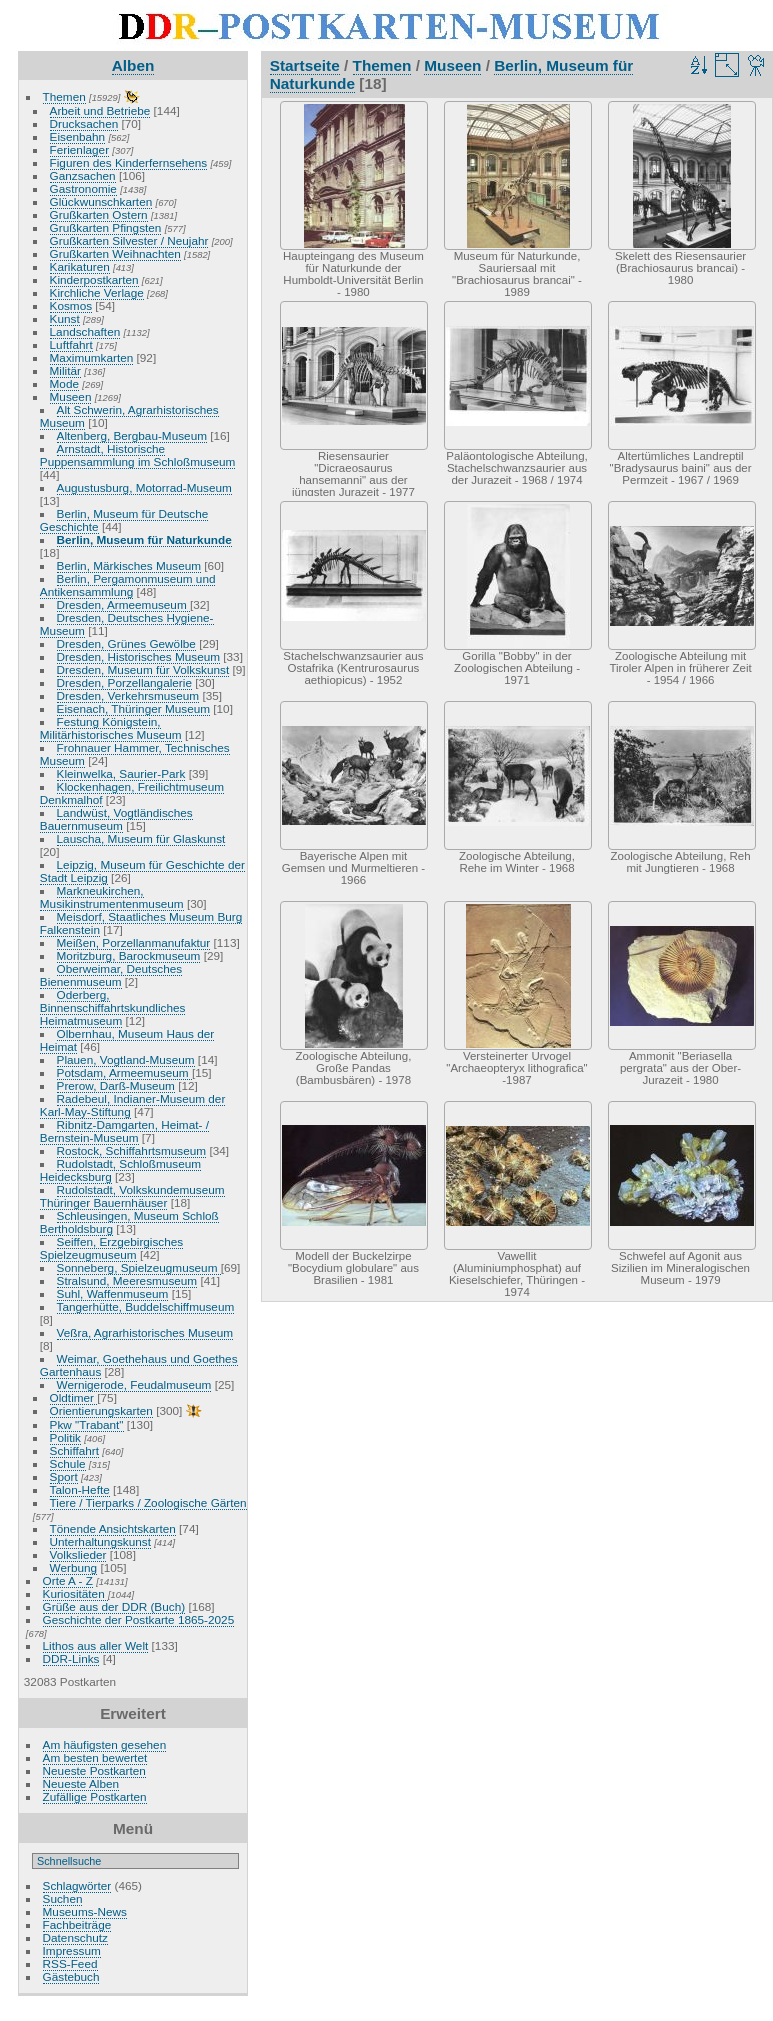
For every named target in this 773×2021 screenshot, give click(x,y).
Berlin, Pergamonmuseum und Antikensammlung (128, 585)
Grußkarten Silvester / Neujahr (129, 240)
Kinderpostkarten (94, 279)
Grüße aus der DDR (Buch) (114, 1606)
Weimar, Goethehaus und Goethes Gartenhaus (139, 1365)
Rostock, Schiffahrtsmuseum (132, 1150)
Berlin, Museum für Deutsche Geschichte (124, 520)
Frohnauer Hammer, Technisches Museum (135, 754)
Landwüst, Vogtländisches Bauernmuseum (116, 819)
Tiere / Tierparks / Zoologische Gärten (148, 1502)
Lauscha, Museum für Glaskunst (141, 838)
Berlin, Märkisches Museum (129, 565)
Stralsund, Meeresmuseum (127, 1280)
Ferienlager (80, 149)
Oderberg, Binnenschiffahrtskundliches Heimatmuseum (113, 1007)
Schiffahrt (75, 1450)
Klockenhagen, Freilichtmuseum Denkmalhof (132, 793)
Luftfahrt (71, 344)
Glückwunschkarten (101, 201)
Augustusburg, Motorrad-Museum (144, 487)
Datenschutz (75, 1937)
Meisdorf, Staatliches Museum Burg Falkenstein (141, 923)
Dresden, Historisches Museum (138, 656)
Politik (65, 1437)
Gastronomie (83, 188)
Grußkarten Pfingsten (106, 227)
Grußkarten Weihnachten (115, 253)
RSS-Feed (70, 1963)
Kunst (65, 318)
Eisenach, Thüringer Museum (133, 708)
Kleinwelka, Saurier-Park (121, 773)
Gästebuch (71, 1976)
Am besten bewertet (95, 1757)
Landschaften (85, 331)
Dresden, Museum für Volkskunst (143, 669)
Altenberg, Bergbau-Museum (132, 435)
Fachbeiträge (77, 1924)
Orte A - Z (68, 1580)
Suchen (63, 1898)
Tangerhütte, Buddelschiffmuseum (146, 1306)
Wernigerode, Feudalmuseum (134, 1384)
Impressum (72, 1950)
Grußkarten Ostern (99, 214)
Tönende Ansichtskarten (113, 1528)
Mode (64, 383)
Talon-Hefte (80, 1489)
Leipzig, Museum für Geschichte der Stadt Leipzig (142, 871)
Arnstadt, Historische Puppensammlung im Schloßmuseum (138, 455)
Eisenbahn (78, 136)
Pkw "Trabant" (87, 1424)
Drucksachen (84, 123)
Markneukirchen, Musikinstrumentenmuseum (112, 897)
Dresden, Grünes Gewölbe (126, 643)
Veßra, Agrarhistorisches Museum (145, 1332)
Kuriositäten (75, 1593)
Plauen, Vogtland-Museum (126, 1059)
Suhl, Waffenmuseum (113, 1293)
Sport (64, 1476)
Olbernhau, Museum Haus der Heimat (127, 1040)
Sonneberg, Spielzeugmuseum (139, 1267)
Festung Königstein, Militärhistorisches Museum (111, 728)
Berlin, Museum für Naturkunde (144, 539)
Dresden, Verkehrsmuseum (128, 695)
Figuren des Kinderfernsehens (129, 162)
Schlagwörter (77, 1885)
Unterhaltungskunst (100, 1541)
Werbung (74, 1567)
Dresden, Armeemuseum (123, 604)
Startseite (305, 65)
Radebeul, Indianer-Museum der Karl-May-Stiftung (133, 1105)
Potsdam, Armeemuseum (124, 1072)
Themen (64, 96)
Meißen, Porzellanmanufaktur (134, 942)
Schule (68, 1463)
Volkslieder (78, 1554)
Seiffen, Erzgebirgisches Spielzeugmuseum (111, 1248)
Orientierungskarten (101, 1410)
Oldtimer (74, 1397)
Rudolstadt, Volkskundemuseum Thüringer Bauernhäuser (132, 1196)
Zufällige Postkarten (95, 1796)
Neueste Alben (81, 1783)
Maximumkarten (92, 357)
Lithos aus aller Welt (96, 1645)
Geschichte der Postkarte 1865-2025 (139, 1619)
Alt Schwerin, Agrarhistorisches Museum (129, 416)
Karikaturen (80, 266)
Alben (133, 65)
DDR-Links (71, 1658)
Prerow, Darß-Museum (116, 1085)
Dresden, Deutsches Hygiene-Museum (127, 624)
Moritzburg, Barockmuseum (129, 955)
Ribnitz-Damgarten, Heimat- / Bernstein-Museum (124, 1131)
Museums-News (85, 1911)
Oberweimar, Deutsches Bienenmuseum (111, 975)
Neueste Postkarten (94, 1770)
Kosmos (71, 305)
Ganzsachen (83, 175)
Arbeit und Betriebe (100, 110)
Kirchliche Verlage (97, 292)
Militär (65, 370)
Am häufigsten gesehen (105, 1744)
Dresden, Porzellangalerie (124, 682)
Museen (71, 396)
